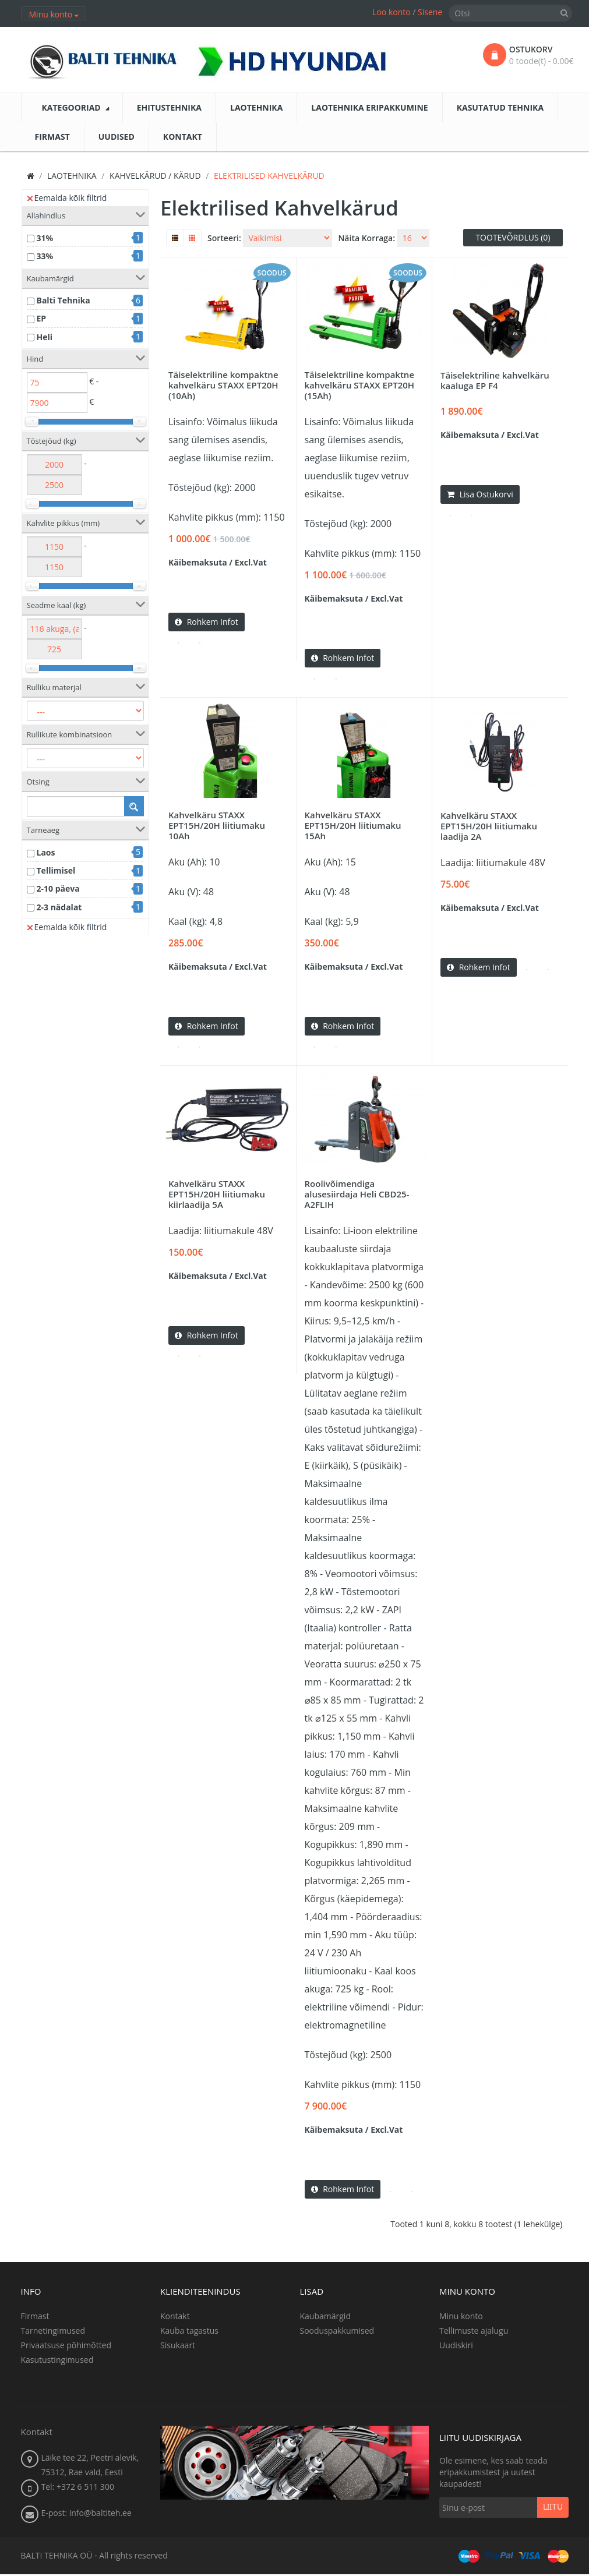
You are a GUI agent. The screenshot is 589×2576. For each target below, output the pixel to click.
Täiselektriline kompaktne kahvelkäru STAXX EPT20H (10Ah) (223, 385)
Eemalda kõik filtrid (67, 197)
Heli (45, 336)
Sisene (430, 11)
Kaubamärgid (325, 2317)
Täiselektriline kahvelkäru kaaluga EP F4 (494, 380)
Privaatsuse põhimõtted (66, 2346)
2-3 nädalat (59, 907)
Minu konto (461, 2317)
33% (45, 256)
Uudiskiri (456, 2346)
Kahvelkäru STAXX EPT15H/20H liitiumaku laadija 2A (488, 826)
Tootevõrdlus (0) (512, 237)
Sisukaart (177, 2346)
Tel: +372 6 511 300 (77, 2488)
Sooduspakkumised (337, 2332)
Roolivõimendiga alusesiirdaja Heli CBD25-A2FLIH (357, 1195)
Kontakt (175, 2317)
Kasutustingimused (57, 2361)
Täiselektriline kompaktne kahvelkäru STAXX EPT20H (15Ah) (360, 385)
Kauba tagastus (189, 2332)
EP (42, 318)
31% (45, 237)
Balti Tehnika (63, 300)
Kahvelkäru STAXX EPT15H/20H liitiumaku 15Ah (353, 826)
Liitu (553, 2509)
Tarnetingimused (53, 2332)
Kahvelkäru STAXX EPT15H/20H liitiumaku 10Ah (216, 826)
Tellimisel (56, 870)
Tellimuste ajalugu (473, 2332)
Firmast (35, 2317)
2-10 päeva (58, 888)
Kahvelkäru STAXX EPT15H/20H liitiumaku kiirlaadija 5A (216, 1195)
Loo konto (391, 11)
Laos (46, 852)
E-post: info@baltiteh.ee (86, 2514)
